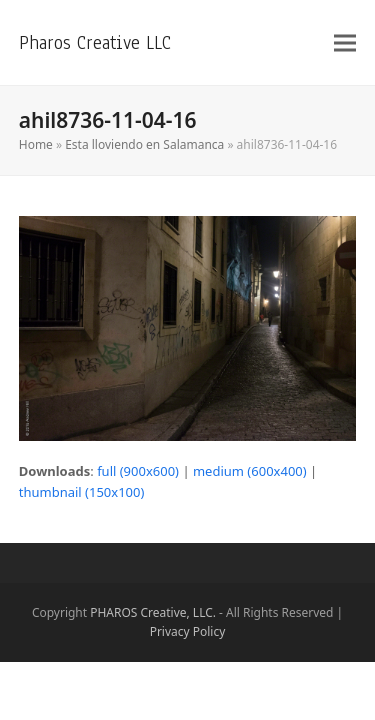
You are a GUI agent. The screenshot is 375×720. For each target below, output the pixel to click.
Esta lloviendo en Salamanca (144, 144)
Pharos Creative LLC (95, 42)
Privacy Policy (188, 631)
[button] (345, 42)
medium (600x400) (250, 471)
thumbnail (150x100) (82, 492)
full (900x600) (138, 471)
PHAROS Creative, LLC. (153, 612)
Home (36, 144)
